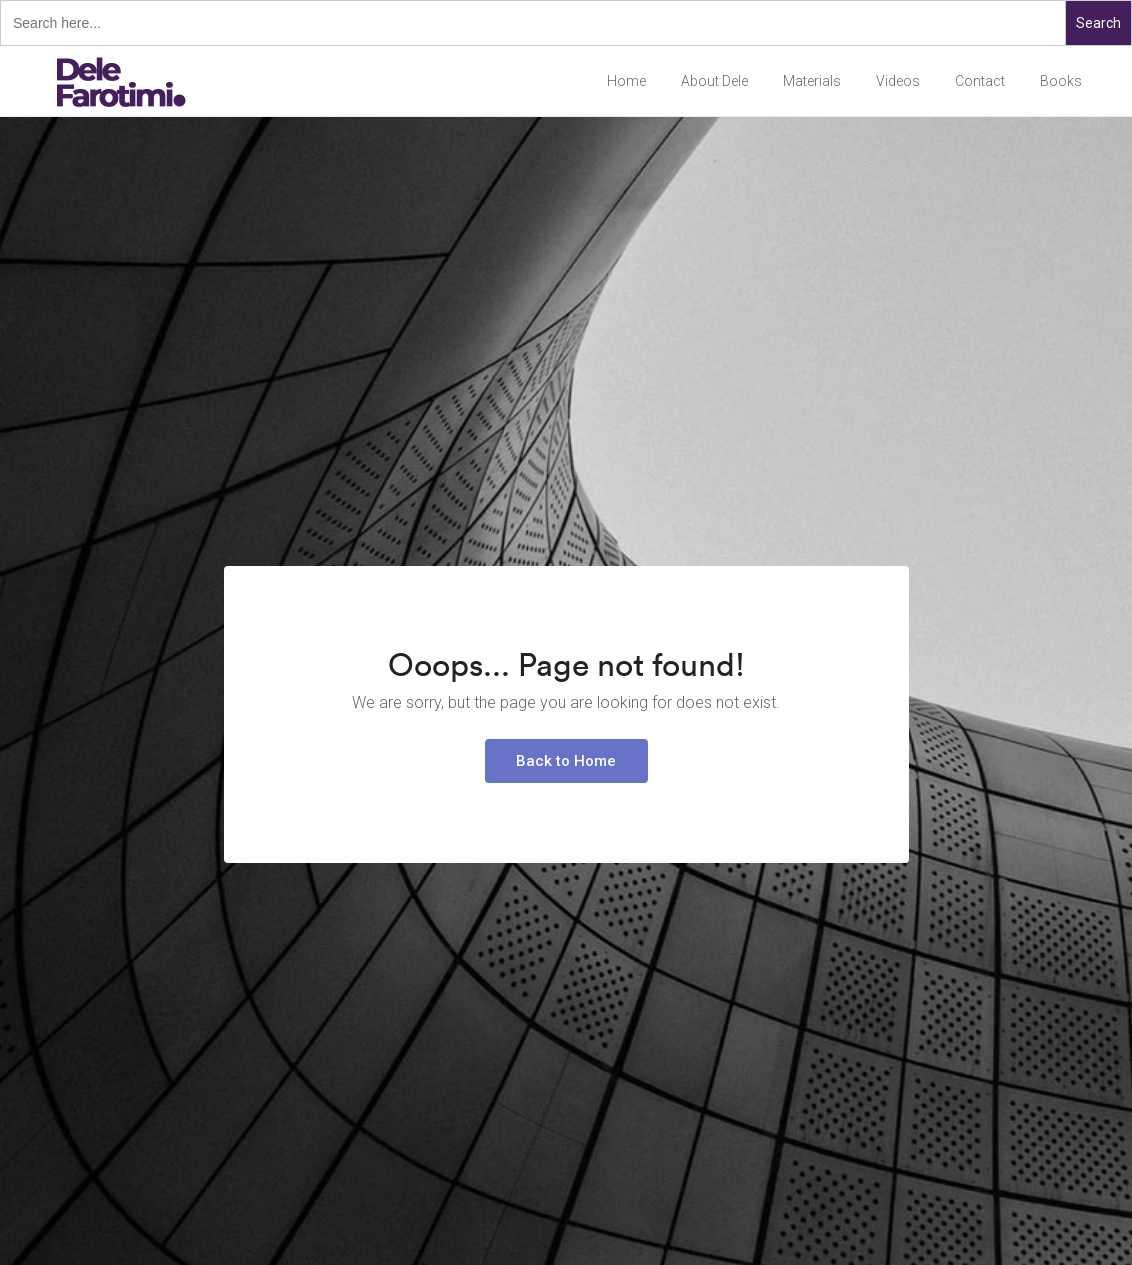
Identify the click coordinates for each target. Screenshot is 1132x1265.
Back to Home (566, 761)
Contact (980, 81)
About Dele (714, 81)
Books (1061, 81)
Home (626, 81)
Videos (898, 81)
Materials (812, 81)
